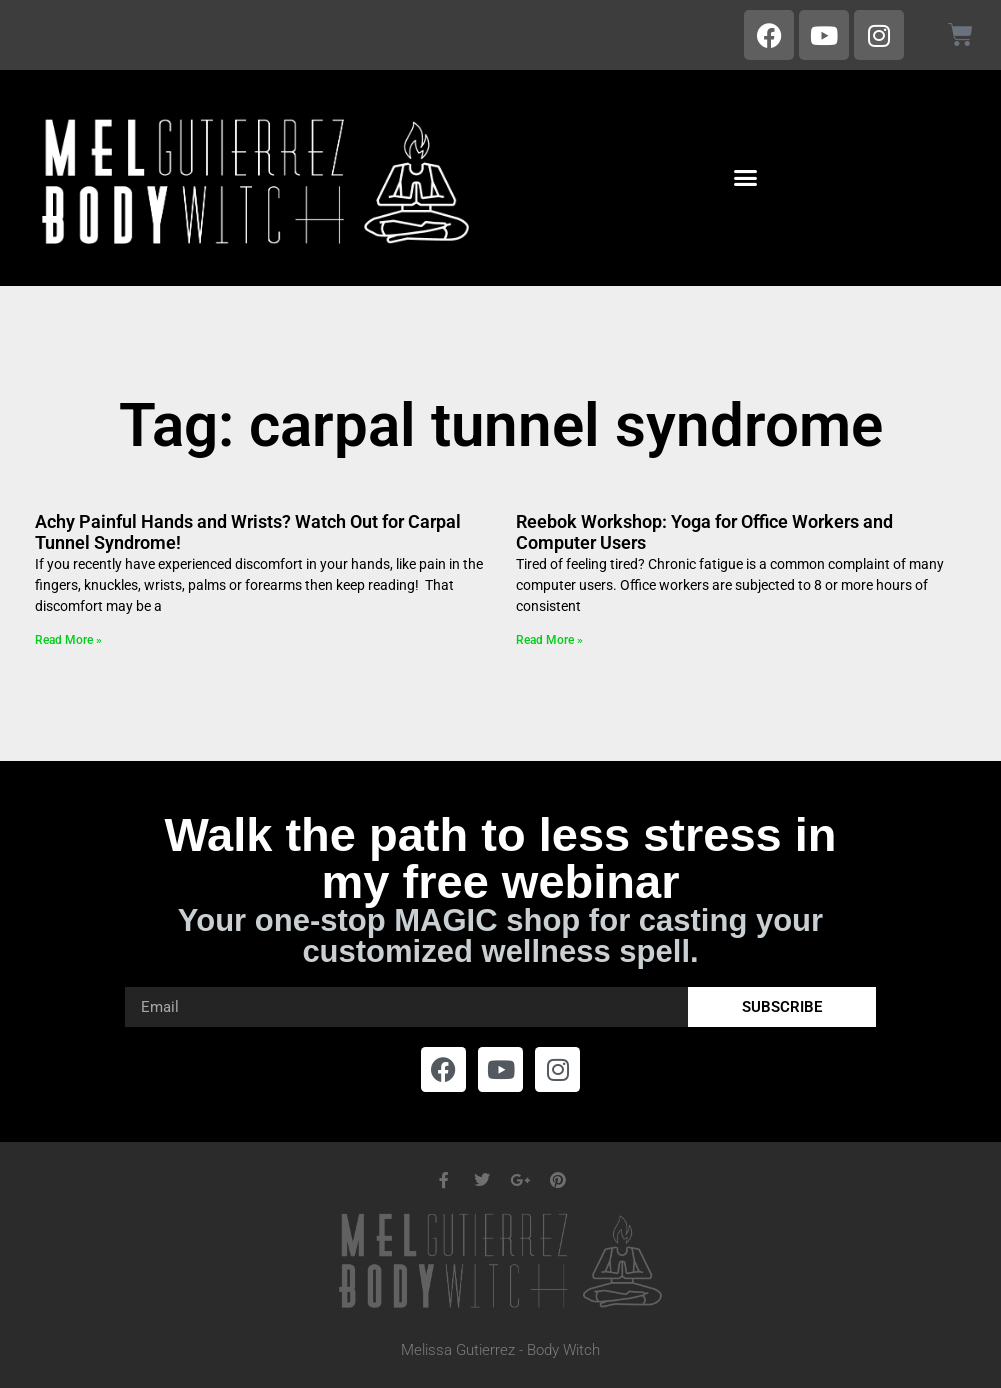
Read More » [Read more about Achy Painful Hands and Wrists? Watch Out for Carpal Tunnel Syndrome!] (68, 640)
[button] (746, 178)
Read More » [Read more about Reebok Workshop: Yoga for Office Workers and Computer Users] (549, 640)
